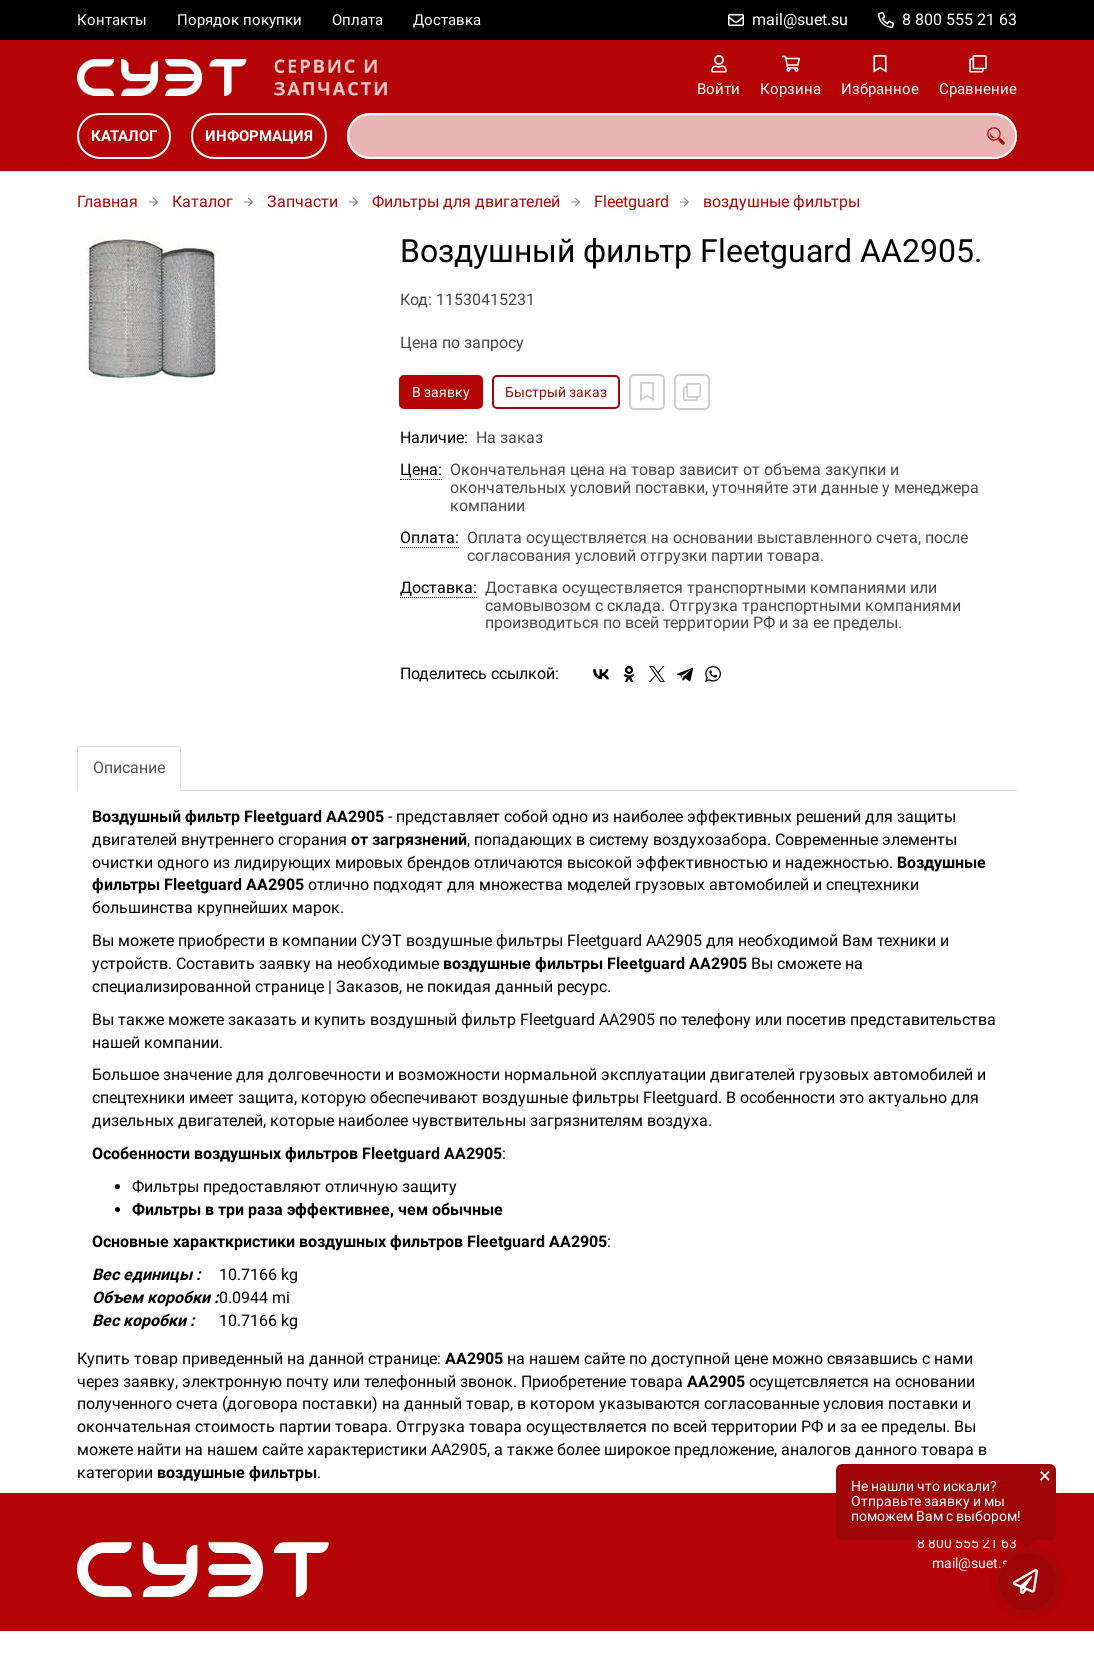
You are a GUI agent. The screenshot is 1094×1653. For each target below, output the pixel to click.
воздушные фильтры (781, 201)
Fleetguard (631, 201)
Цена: (421, 470)
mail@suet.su (800, 19)
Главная (107, 201)
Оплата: (429, 538)
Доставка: (438, 588)
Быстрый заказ (556, 392)
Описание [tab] (129, 767)
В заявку (441, 392)
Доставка (447, 20)
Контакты (112, 20)
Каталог (124, 136)
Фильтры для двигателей (466, 201)
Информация (259, 136)
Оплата (357, 20)
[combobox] (682, 136)
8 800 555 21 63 (959, 19)
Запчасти (302, 201)
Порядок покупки (239, 20)
